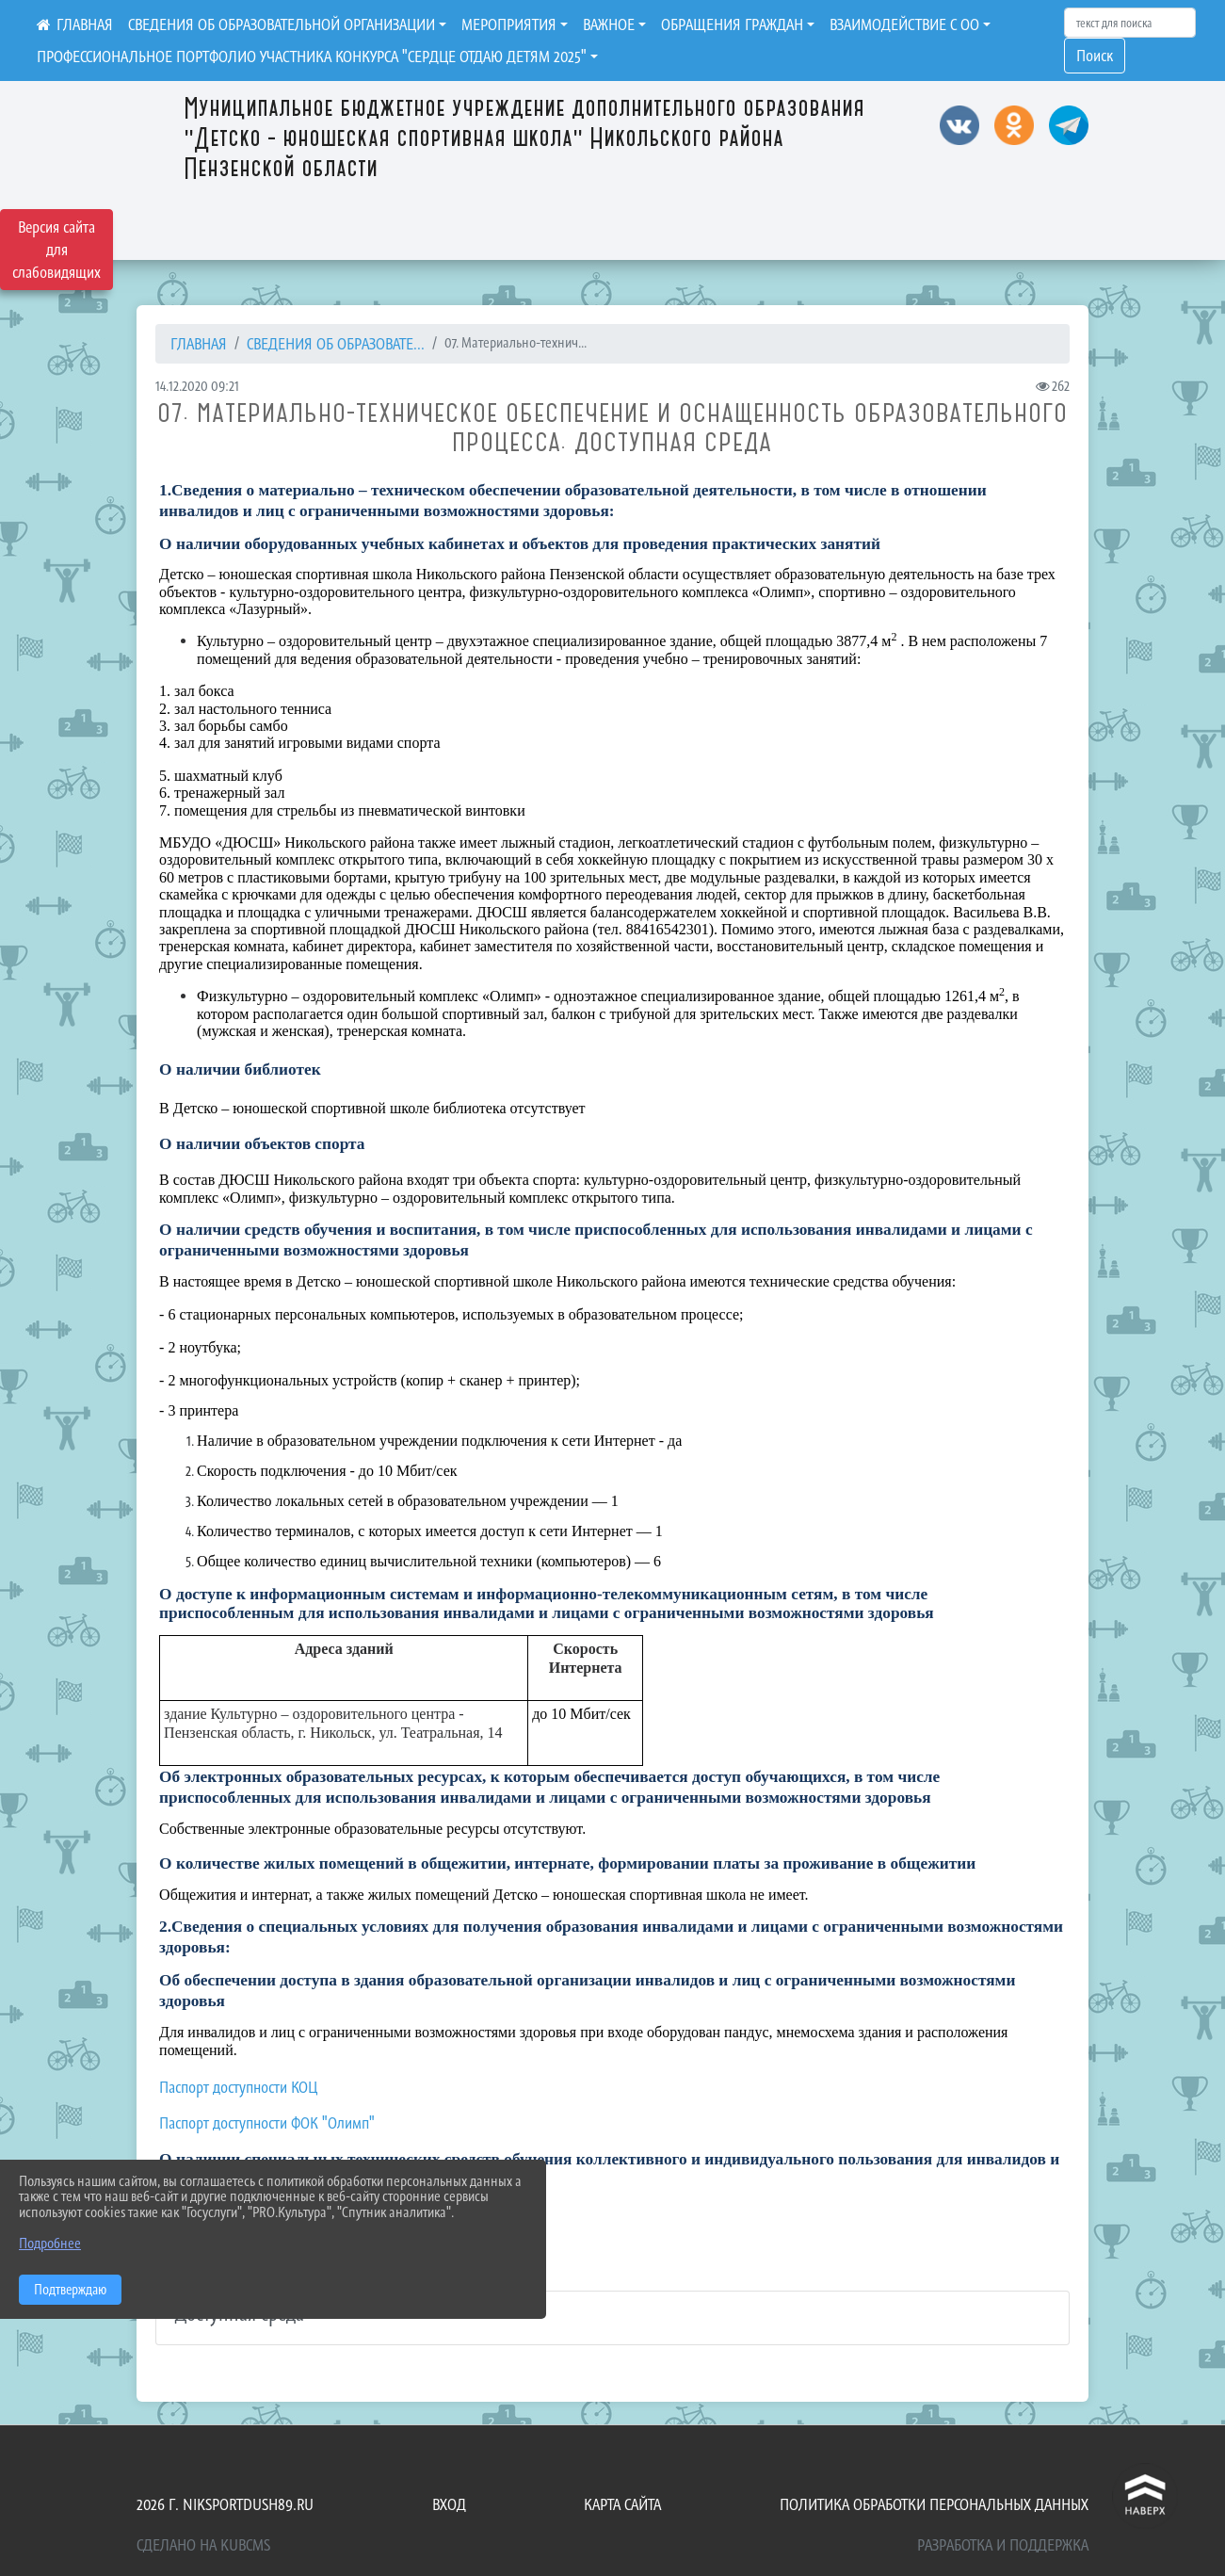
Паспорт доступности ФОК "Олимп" (267, 2123)
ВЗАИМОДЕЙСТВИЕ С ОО (904, 24)
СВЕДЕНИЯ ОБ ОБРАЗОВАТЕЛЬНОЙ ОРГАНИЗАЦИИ (281, 24)
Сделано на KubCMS (203, 2545)
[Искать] (1130, 23)
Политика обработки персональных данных (934, 2504)
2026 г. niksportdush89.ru (225, 2504)
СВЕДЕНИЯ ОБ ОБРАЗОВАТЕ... (336, 343)
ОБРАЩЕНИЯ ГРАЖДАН (732, 24)
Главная (198, 343)
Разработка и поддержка (1002, 2545)
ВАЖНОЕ (609, 24)
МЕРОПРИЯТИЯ (508, 24)
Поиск (1094, 55)
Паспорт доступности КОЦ (238, 2087)
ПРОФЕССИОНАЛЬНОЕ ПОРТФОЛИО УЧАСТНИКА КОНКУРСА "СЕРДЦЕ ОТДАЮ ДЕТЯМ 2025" (312, 56)
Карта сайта (622, 2504)
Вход (449, 2504)
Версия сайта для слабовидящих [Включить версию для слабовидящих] (56, 250)
